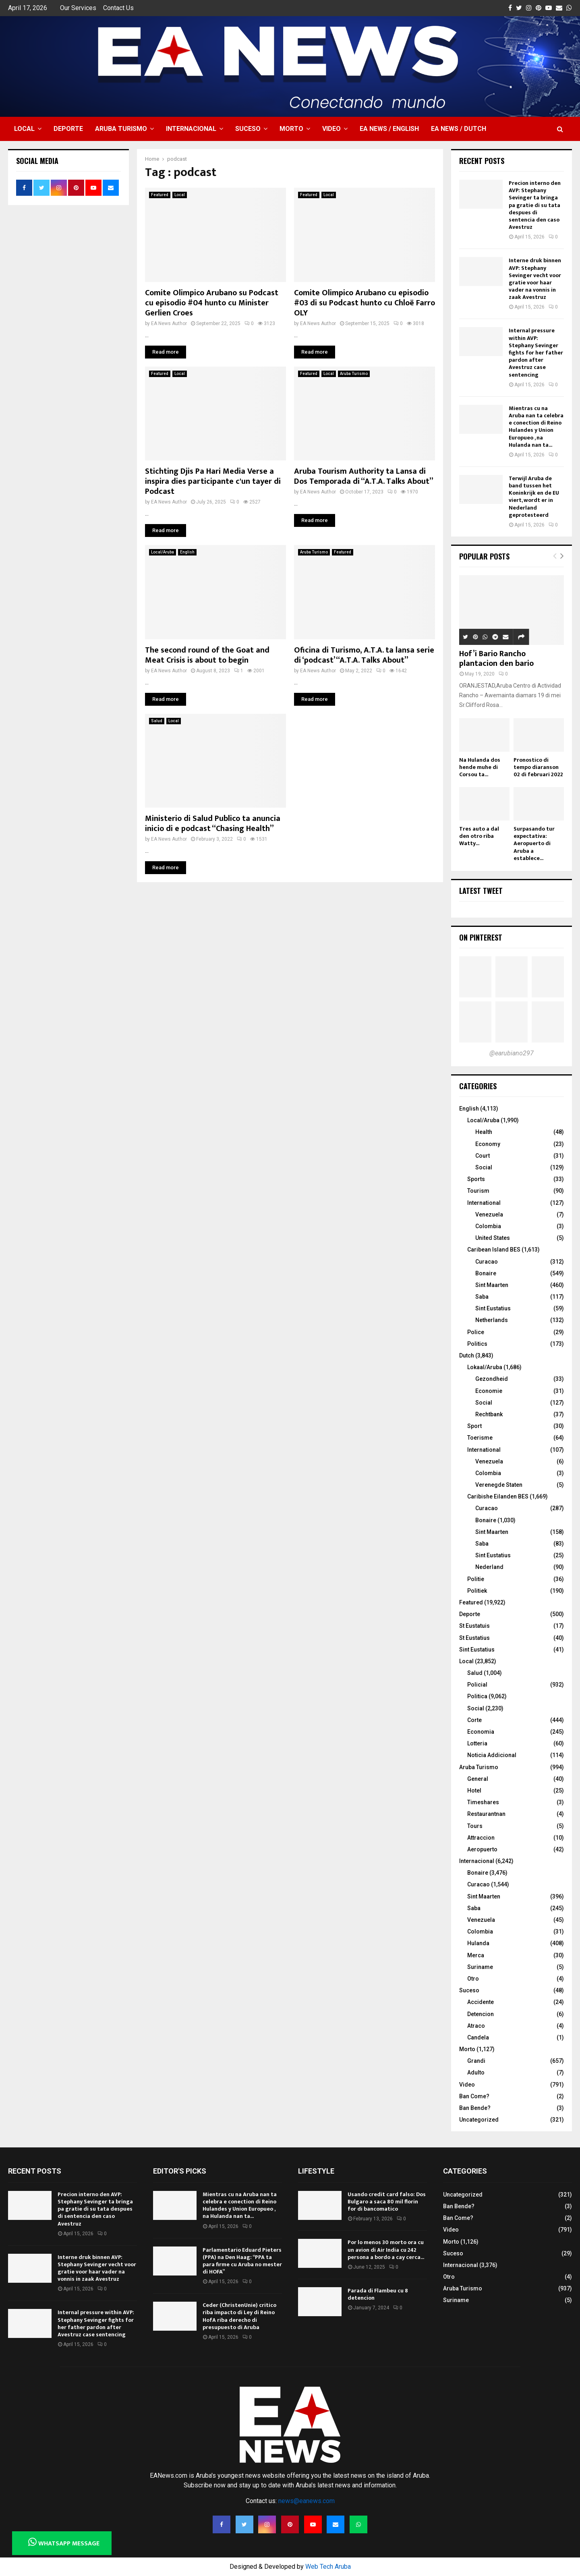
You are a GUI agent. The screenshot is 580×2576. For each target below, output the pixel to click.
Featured (159, 195)
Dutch (466, 1355)
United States (492, 1238)
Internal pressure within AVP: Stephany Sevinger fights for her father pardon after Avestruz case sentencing (536, 352)
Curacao (486, 1261)
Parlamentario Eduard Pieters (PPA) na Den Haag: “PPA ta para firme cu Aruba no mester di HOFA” (242, 2261)
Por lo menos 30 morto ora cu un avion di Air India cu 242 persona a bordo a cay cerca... (386, 2249)
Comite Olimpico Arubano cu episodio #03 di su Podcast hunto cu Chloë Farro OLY (364, 303)
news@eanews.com (306, 2501)
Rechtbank (489, 1414)
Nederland (489, 1567)
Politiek (477, 1590)
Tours (475, 1826)
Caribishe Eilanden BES (497, 1496)
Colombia (488, 1226)
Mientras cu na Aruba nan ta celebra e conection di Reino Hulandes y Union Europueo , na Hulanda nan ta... (536, 427)
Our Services (78, 8)
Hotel (474, 1790)
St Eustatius (474, 1638)
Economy (487, 1144)
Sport (474, 1426)
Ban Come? (474, 2096)
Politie (475, 1579)
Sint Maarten (491, 1285)
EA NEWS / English (389, 129)
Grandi (476, 2061)
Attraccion (481, 1837)
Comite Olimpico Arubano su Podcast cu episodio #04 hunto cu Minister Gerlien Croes (211, 303)
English (187, 552)
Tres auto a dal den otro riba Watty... (479, 836)
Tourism (478, 1190)
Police (475, 1332)
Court (482, 1155)
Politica (477, 1696)
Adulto (476, 2072)
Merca (475, 1955)
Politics (477, 1344)
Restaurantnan (486, 1814)
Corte (474, 1720)
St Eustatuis (474, 1626)
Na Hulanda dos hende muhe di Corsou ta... (479, 767)
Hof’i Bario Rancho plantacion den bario (496, 658)
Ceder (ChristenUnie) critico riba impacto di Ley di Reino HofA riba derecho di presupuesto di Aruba (239, 2316)
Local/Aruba (162, 552)
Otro (473, 1978)
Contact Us (118, 8)
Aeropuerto (482, 1849)
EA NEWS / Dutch (458, 129)
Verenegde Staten (498, 1485)
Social (483, 1167)
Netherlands (491, 1320)
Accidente (480, 2002)
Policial (477, 1684)
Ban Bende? (475, 2108)
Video (331, 129)
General (477, 1779)
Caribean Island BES (493, 1249)
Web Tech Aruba (328, 2566)
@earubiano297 (511, 1053)
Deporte (68, 129)
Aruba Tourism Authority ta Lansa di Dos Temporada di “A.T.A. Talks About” (363, 476)
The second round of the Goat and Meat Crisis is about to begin (207, 655)
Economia (480, 1731)
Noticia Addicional (491, 1755)
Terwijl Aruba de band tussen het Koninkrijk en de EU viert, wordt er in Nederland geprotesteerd (534, 497)
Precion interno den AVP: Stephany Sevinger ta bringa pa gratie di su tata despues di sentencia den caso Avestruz (535, 205)
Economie (488, 1391)
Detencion (480, 2014)
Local (24, 129)
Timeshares (483, 1802)
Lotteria (477, 1743)
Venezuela (489, 1214)
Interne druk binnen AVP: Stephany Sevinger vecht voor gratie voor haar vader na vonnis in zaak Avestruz (535, 279)
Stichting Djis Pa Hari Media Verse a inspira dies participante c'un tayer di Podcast (213, 481)
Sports (476, 1179)
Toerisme (480, 1437)
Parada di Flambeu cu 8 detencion (378, 2294)
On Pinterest (480, 937)
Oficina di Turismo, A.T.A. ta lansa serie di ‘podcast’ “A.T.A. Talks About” (364, 655)
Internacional (191, 129)
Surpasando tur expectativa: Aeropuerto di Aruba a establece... (534, 843)
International (484, 1203)
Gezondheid (491, 1379)
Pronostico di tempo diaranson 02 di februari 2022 (538, 767)
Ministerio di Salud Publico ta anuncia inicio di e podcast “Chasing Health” (212, 823)
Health (483, 1132)
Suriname (480, 1967)
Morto (291, 129)
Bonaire (485, 1273)
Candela (478, 2037)
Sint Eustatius (493, 1308)
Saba (482, 1296)
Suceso (248, 129)
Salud (156, 721)
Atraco (476, 2026)
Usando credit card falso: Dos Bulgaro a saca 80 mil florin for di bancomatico (387, 2201)
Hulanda (478, 1943)
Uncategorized (479, 2119)
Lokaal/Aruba (484, 1367)
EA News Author (169, 323)
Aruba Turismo (121, 129)
